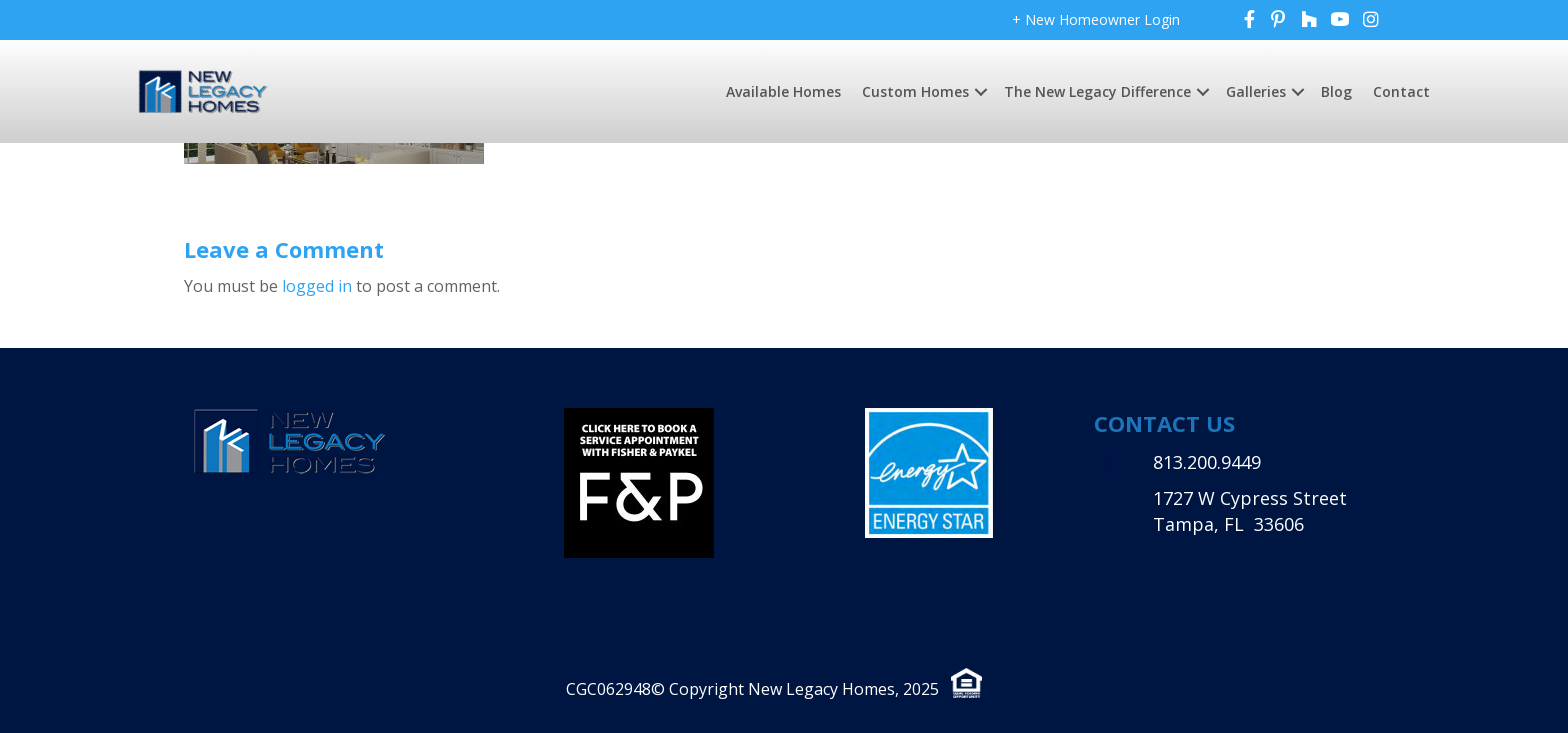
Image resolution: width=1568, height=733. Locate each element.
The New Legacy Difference (1097, 91)
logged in (317, 286)
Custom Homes (915, 91)
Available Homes (783, 91)
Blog (1336, 91)
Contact (1401, 91)
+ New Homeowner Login (1096, 19)
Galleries (1256, 91)
